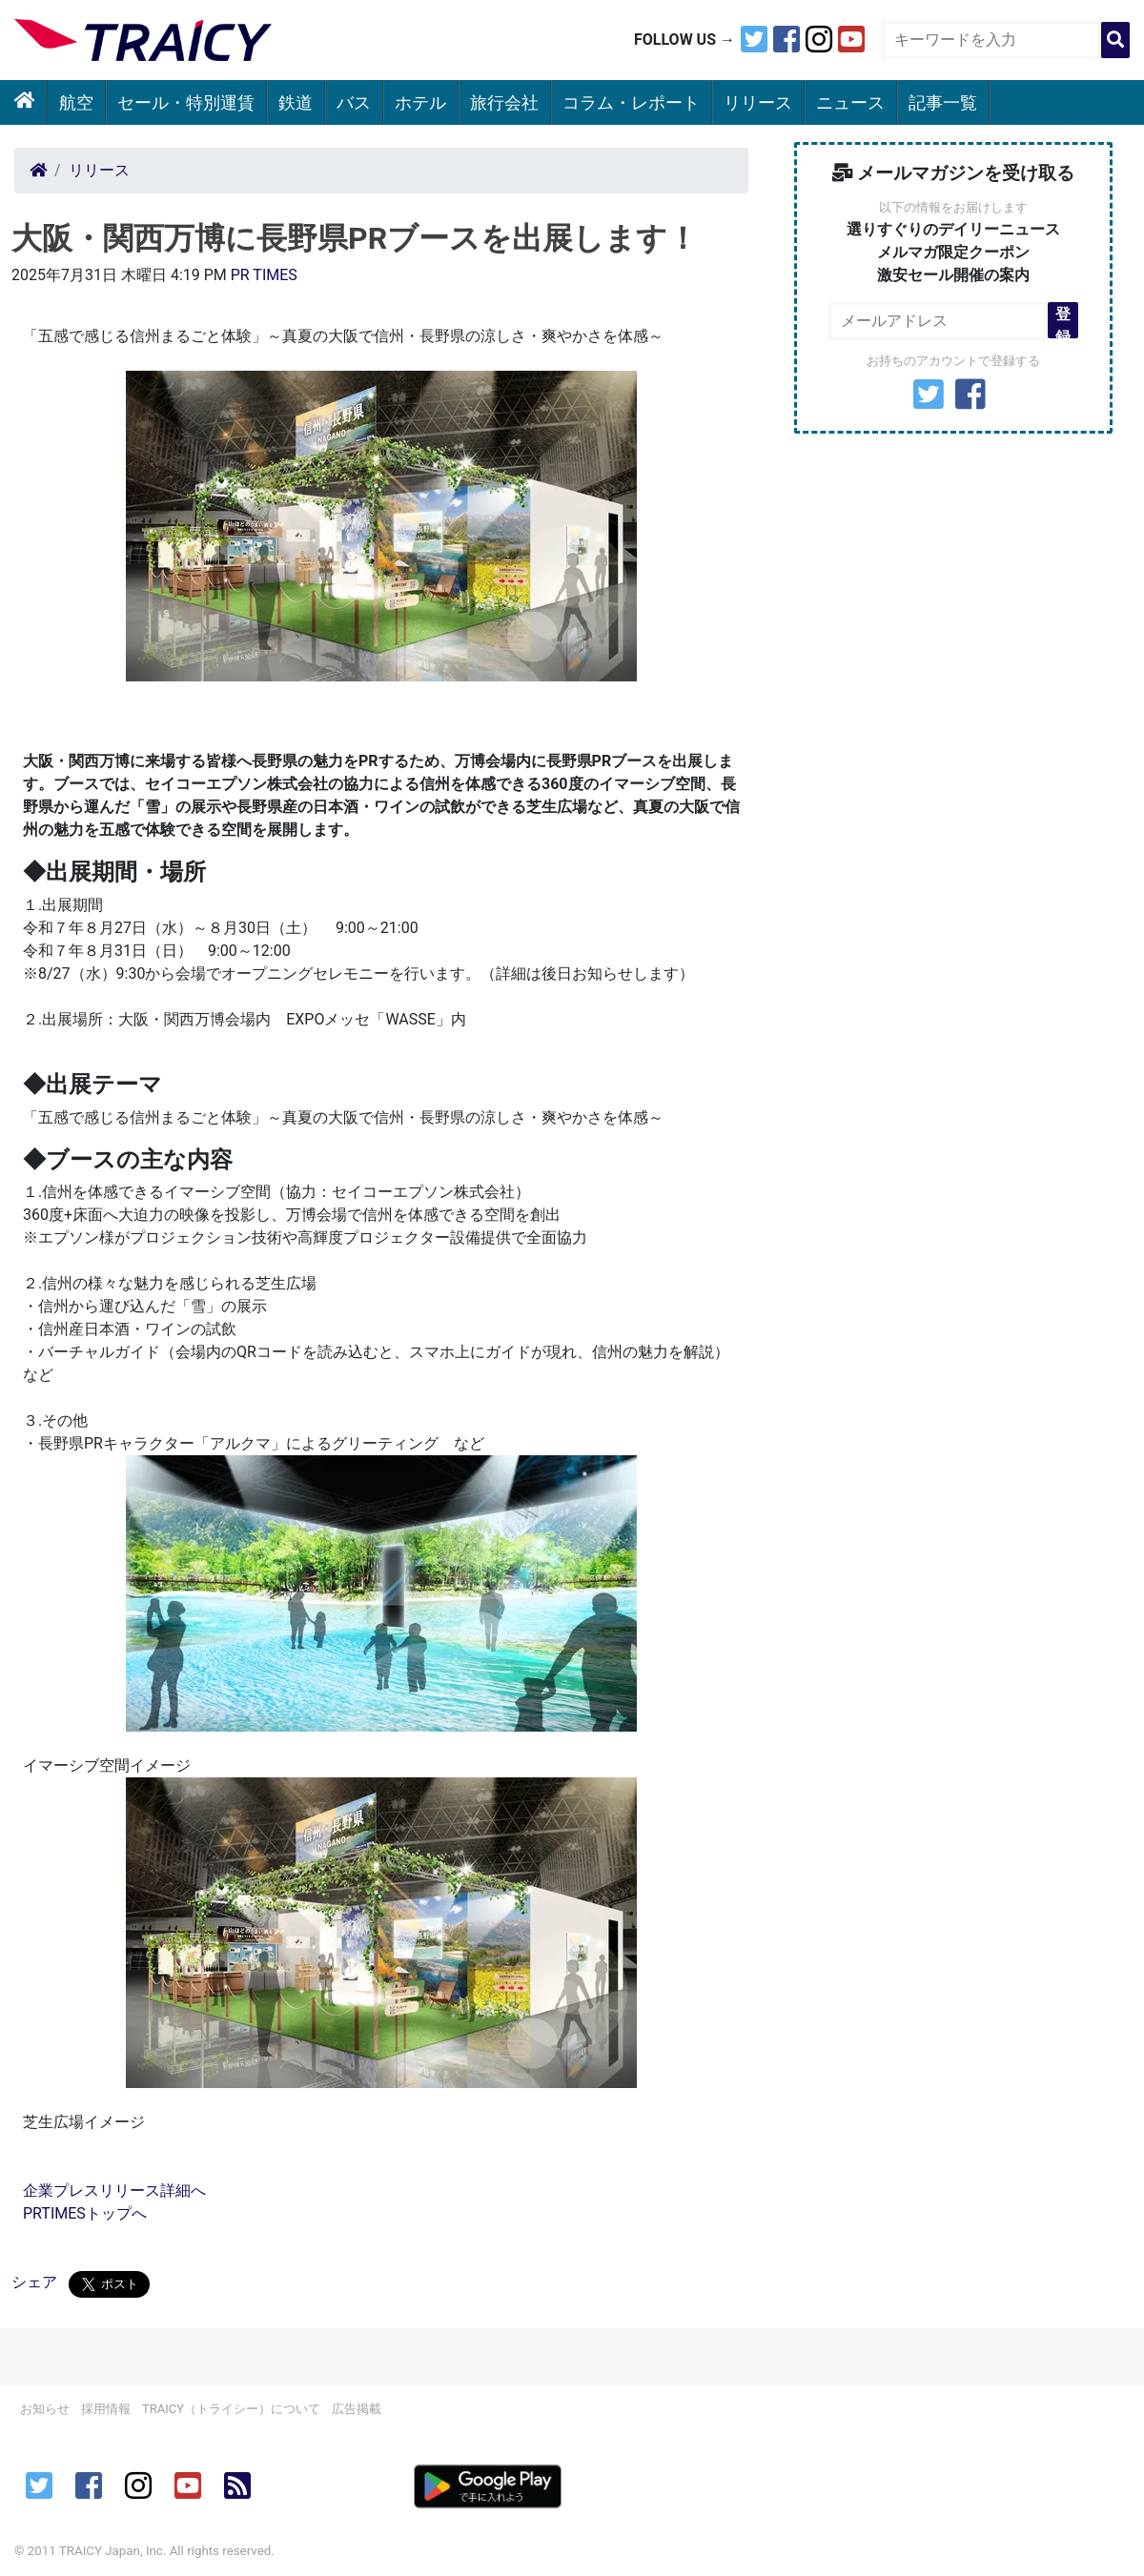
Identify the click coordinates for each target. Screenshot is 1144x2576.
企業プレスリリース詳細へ (114, 2190)
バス (354, 102)
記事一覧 (943, 102)
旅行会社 (504, 102)
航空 (76, 102)
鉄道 (295, 102)
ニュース (850, 102)
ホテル (420, 102)
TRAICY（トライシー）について (231, 2409)
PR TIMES (264, 275)
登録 (1063, 321)
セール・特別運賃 (186, 102)
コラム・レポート (631, 102)
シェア (34, 2282)
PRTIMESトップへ (85, 2213)
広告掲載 (356, 2409)
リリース (758, 102)
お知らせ (45, 2409)
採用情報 (106, 2409)
